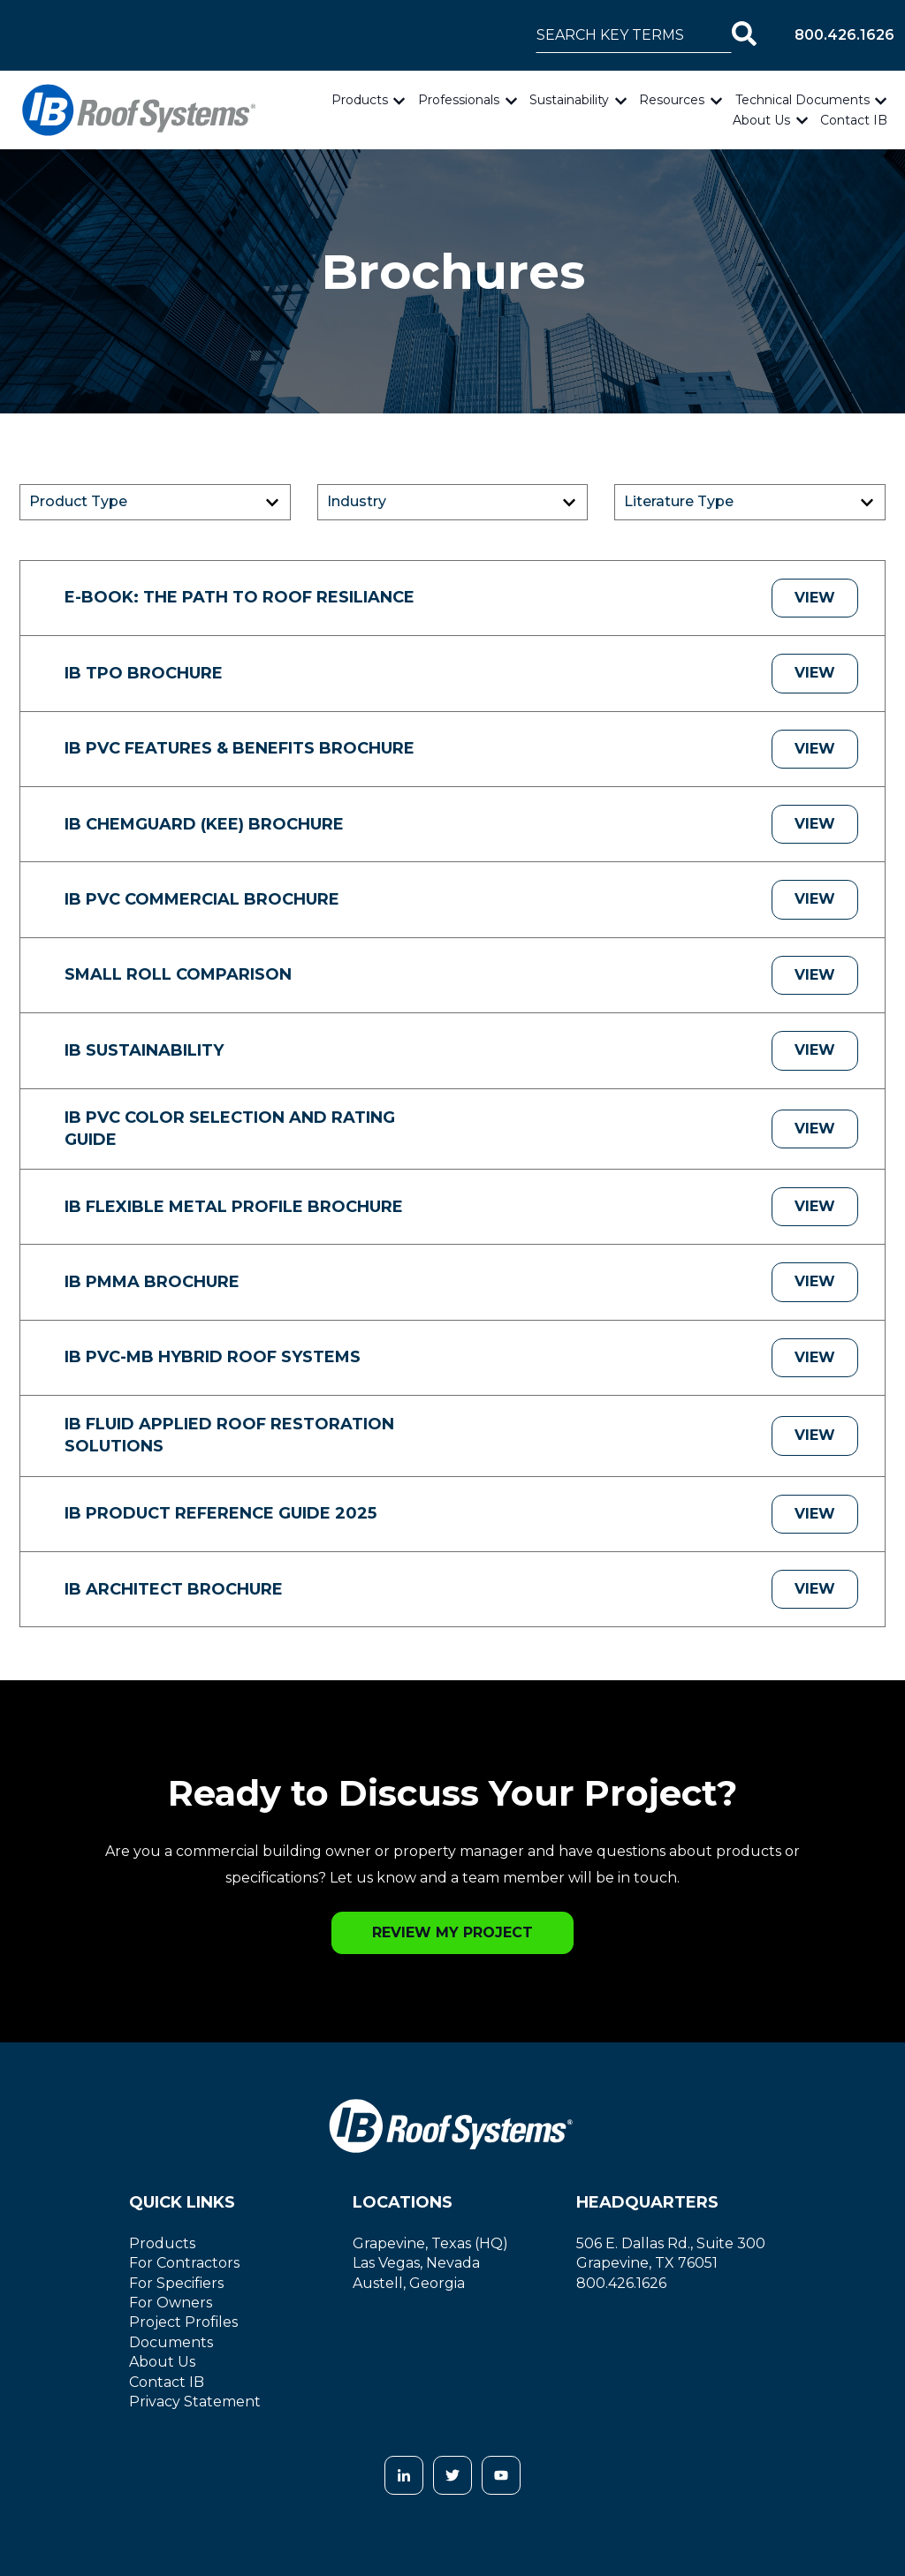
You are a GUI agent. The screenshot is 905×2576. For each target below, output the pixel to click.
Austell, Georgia (409, 2283)
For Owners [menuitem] (170, 2302)
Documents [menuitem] (171, 2342)
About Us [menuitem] (162, 2361)
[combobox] (634, 35)
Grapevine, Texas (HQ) (430, 2243)
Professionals (458, 100)
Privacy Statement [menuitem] (195, 2401)
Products (359, 100)
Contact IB (853, 120)
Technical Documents (802, 100)
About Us (761, 120)
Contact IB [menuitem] (166, 2382)
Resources (671, 100)
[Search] (744, 35)
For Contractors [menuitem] (184, 2262)
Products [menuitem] (162, 2243)
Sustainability (569, 100)
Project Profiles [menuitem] (183, 2322)
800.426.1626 (844, 35)
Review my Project (452, 1932)
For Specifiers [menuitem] (176, 2283)
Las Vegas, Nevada (416, 2262)
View (815, 597)
